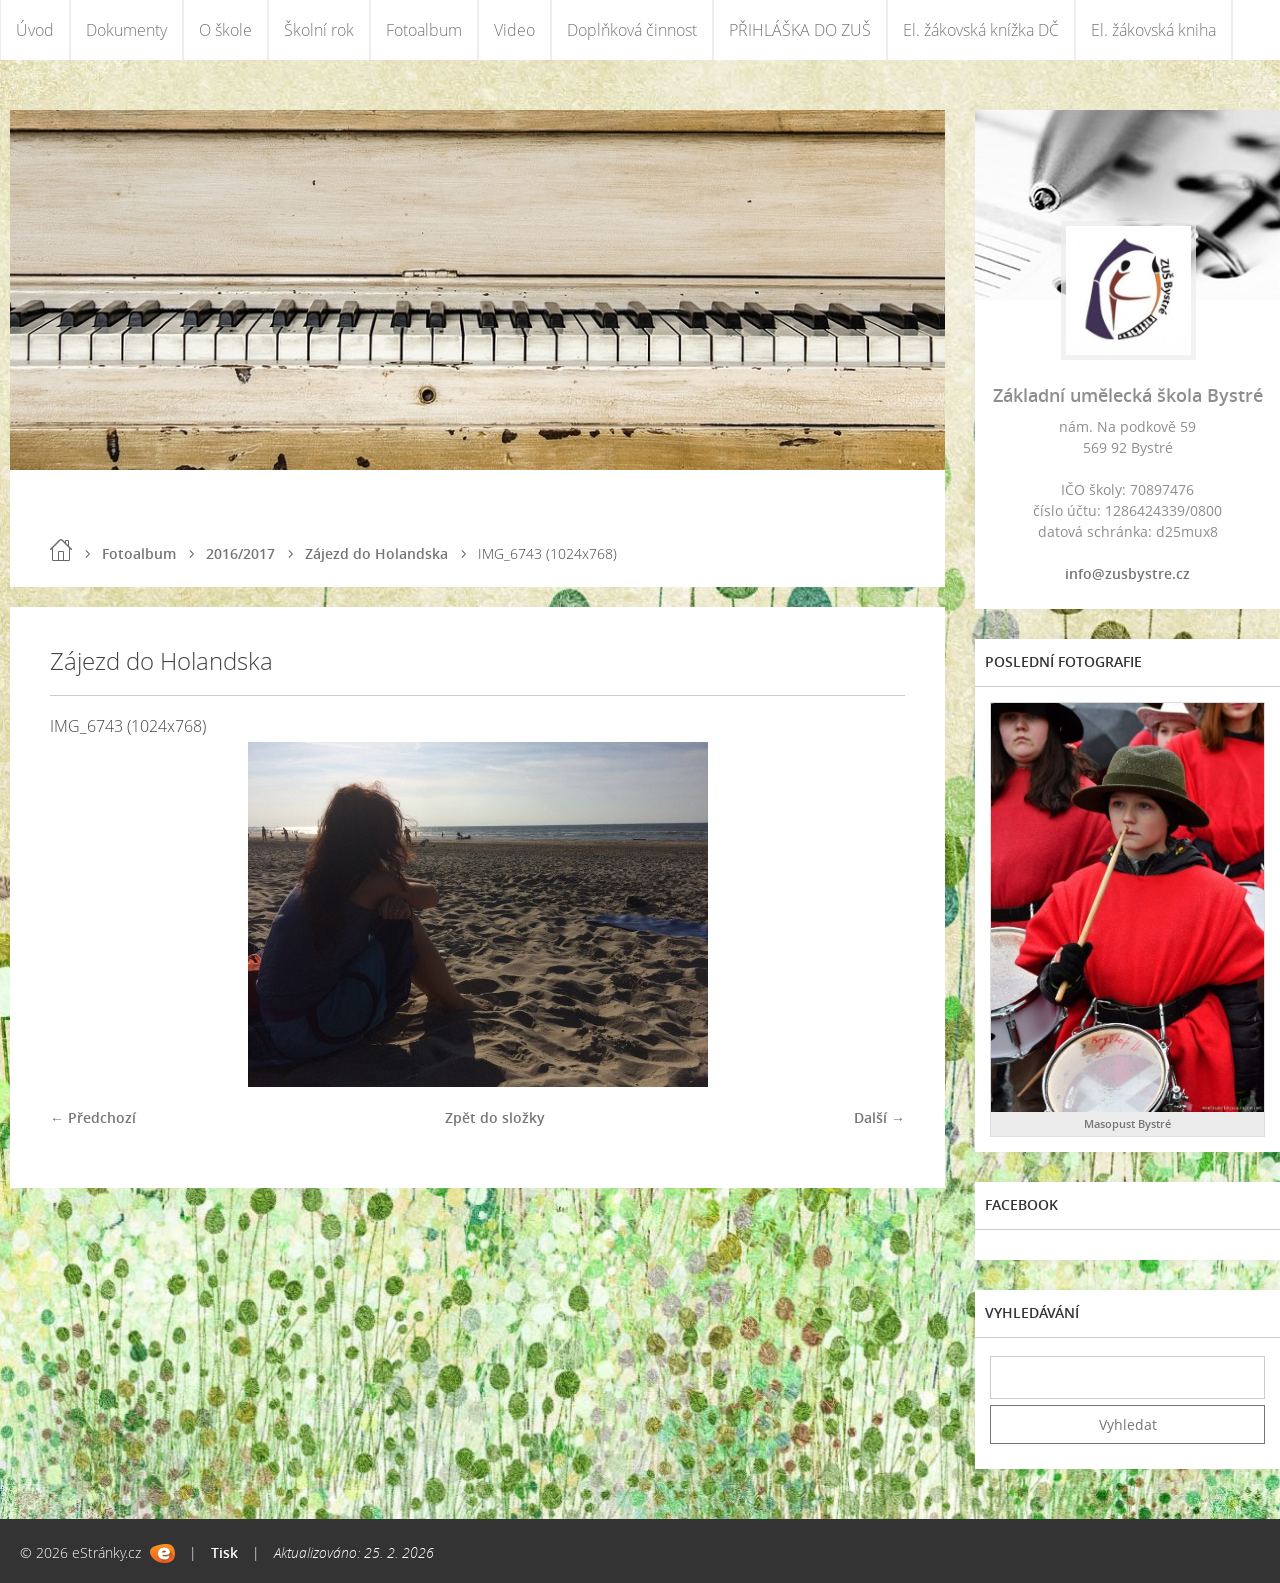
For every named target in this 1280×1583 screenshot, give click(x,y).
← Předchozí (93, 1117)
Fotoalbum (424, 30)
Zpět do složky (495, 1117)
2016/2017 (240, 553)
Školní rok (319, 30)
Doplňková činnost (632, 30)
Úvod (35, 30)
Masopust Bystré (1127, 1123)
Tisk (224, 1552)
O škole (225, 30)
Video (514, 30)
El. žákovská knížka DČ (981, 30)
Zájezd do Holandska (376, 553)
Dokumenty (126, 30)
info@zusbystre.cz (1127, 573)
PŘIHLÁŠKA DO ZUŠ (800, 30)
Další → (879, 1117)
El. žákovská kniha (1153, 30)
